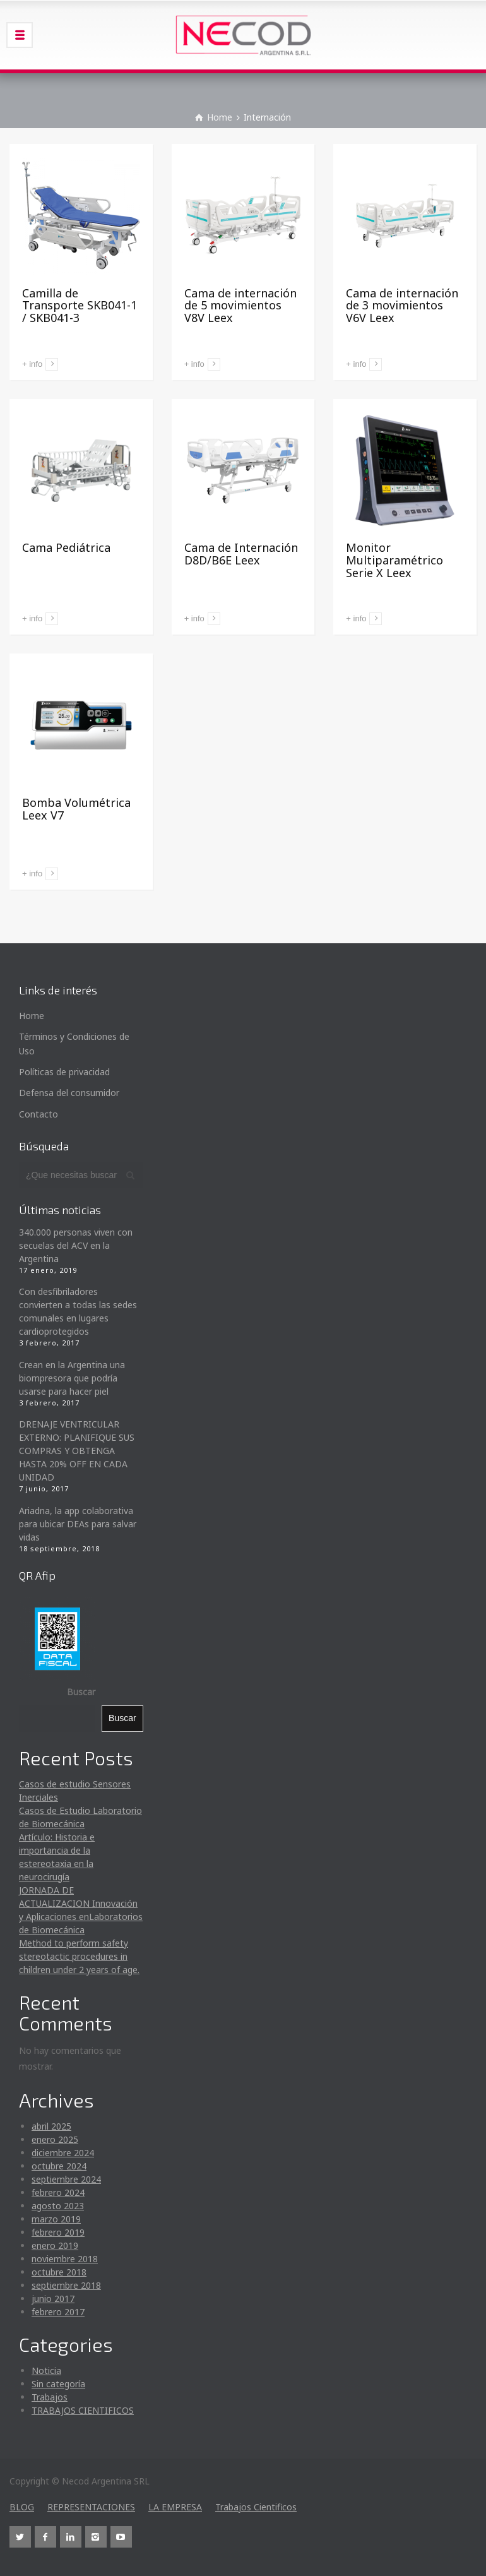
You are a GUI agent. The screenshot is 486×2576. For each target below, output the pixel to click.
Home (31, 1016)
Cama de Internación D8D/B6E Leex (241, 554)
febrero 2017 (58, 2312)
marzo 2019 (56, 2219)
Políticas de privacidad (64, 1072)
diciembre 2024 (63, 2153)
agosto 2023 (58, 2206)
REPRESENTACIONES (91, 2507)
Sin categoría (58, 2384)
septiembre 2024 (66, 2179)
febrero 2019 (58, 2232)
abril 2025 (51, 2126)
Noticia (46, 2370)
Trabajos (50, 2397)
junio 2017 (53, 2299)
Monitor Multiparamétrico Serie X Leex (394, 560)
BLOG (21, 2507)
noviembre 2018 (65, 2259)
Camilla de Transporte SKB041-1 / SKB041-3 (79, 305)
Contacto (38, 1114)
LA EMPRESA (175, 2507)
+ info (32, 364)
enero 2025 (55, 2139)
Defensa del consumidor (69, 1093)
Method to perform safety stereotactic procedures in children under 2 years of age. (79, 1956)
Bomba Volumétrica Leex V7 (76, 809)
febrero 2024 (58, 2192)
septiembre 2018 (66, 2285)
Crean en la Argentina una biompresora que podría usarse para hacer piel (72, 1378)
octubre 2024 (59, 2166)
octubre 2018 (59, 2272)
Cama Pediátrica (66, 547)
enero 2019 (55, 2245)
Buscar (81, 1692)
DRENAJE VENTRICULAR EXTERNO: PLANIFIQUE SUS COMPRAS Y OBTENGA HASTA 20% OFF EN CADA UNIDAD (76, 1450)
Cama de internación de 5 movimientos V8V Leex (240, 305)
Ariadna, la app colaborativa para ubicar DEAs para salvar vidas (77, 1524)
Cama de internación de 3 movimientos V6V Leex (402, 305)
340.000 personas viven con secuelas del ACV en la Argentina (76, 1245)
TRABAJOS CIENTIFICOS (83, 2410)
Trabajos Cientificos (256, 2507)
